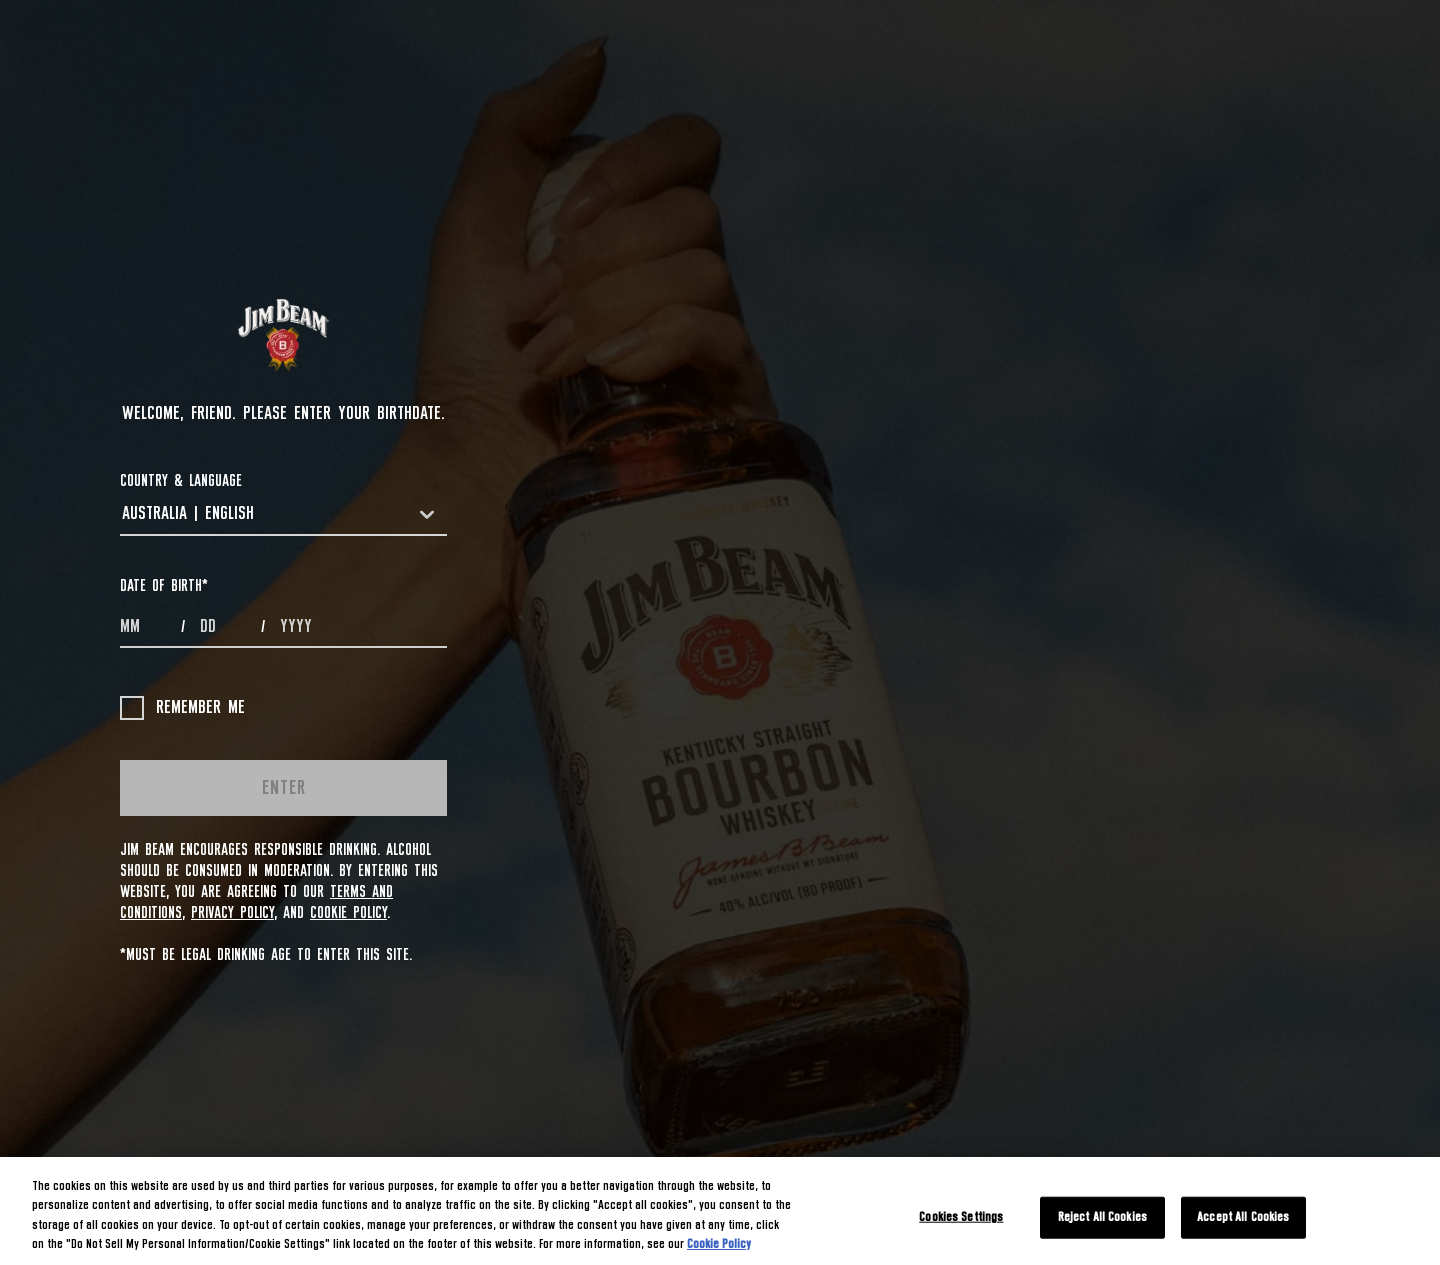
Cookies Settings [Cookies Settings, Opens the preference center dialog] (961, 1217)
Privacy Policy (232, 913)
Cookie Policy (348, 913)
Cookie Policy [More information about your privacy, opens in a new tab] (719, 1244)
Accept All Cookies (1243, 1217)
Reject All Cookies (1102, 1217)
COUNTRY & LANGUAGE (181, 481)
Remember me (182, 708)
